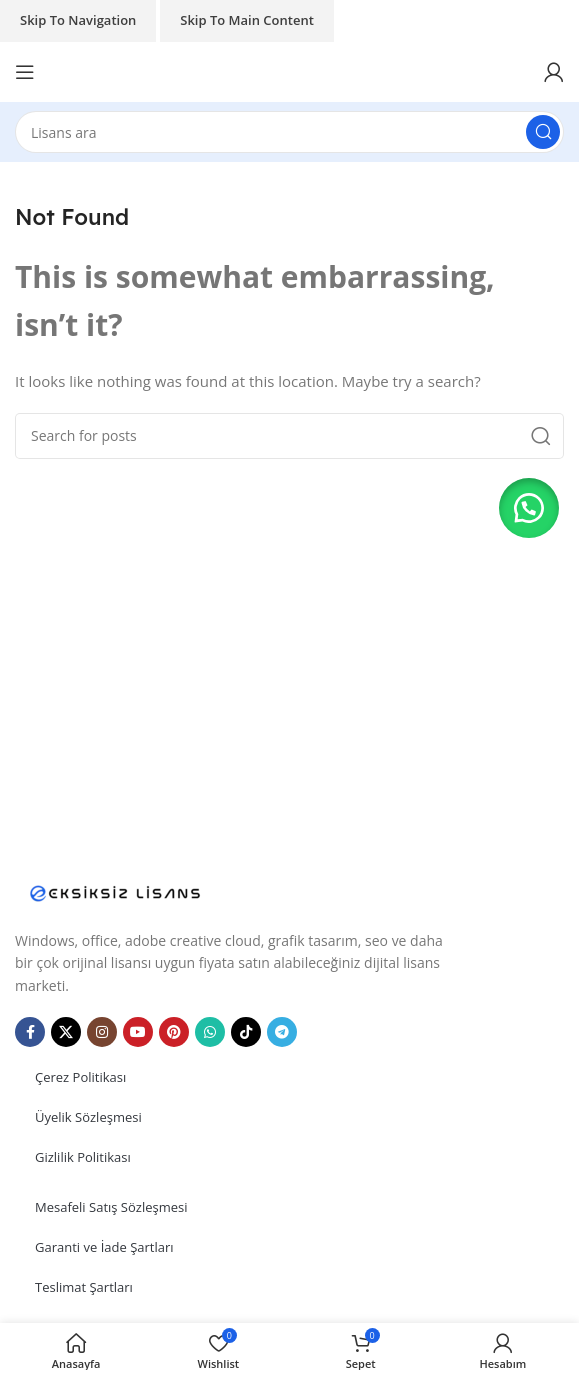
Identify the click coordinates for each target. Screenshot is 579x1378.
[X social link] (66, 1032)
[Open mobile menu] (25, 72)
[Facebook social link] (30, 1032)
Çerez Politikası (80, 1077)
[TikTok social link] (246, 1032)
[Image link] (115, 891)
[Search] (289, 132)
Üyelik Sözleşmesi (88, 1117)
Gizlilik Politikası (83, 1157)
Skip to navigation (78, 20)
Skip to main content (247, 20)
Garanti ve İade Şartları (104, 1247)
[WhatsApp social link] (210, 1032)
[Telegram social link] (282, 1032)
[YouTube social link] (138, 1032)
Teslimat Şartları (84, 1287)
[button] (529, 508)
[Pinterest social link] (174, 1032)
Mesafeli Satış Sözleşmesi (111, 1207)
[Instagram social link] (102, 1032)
